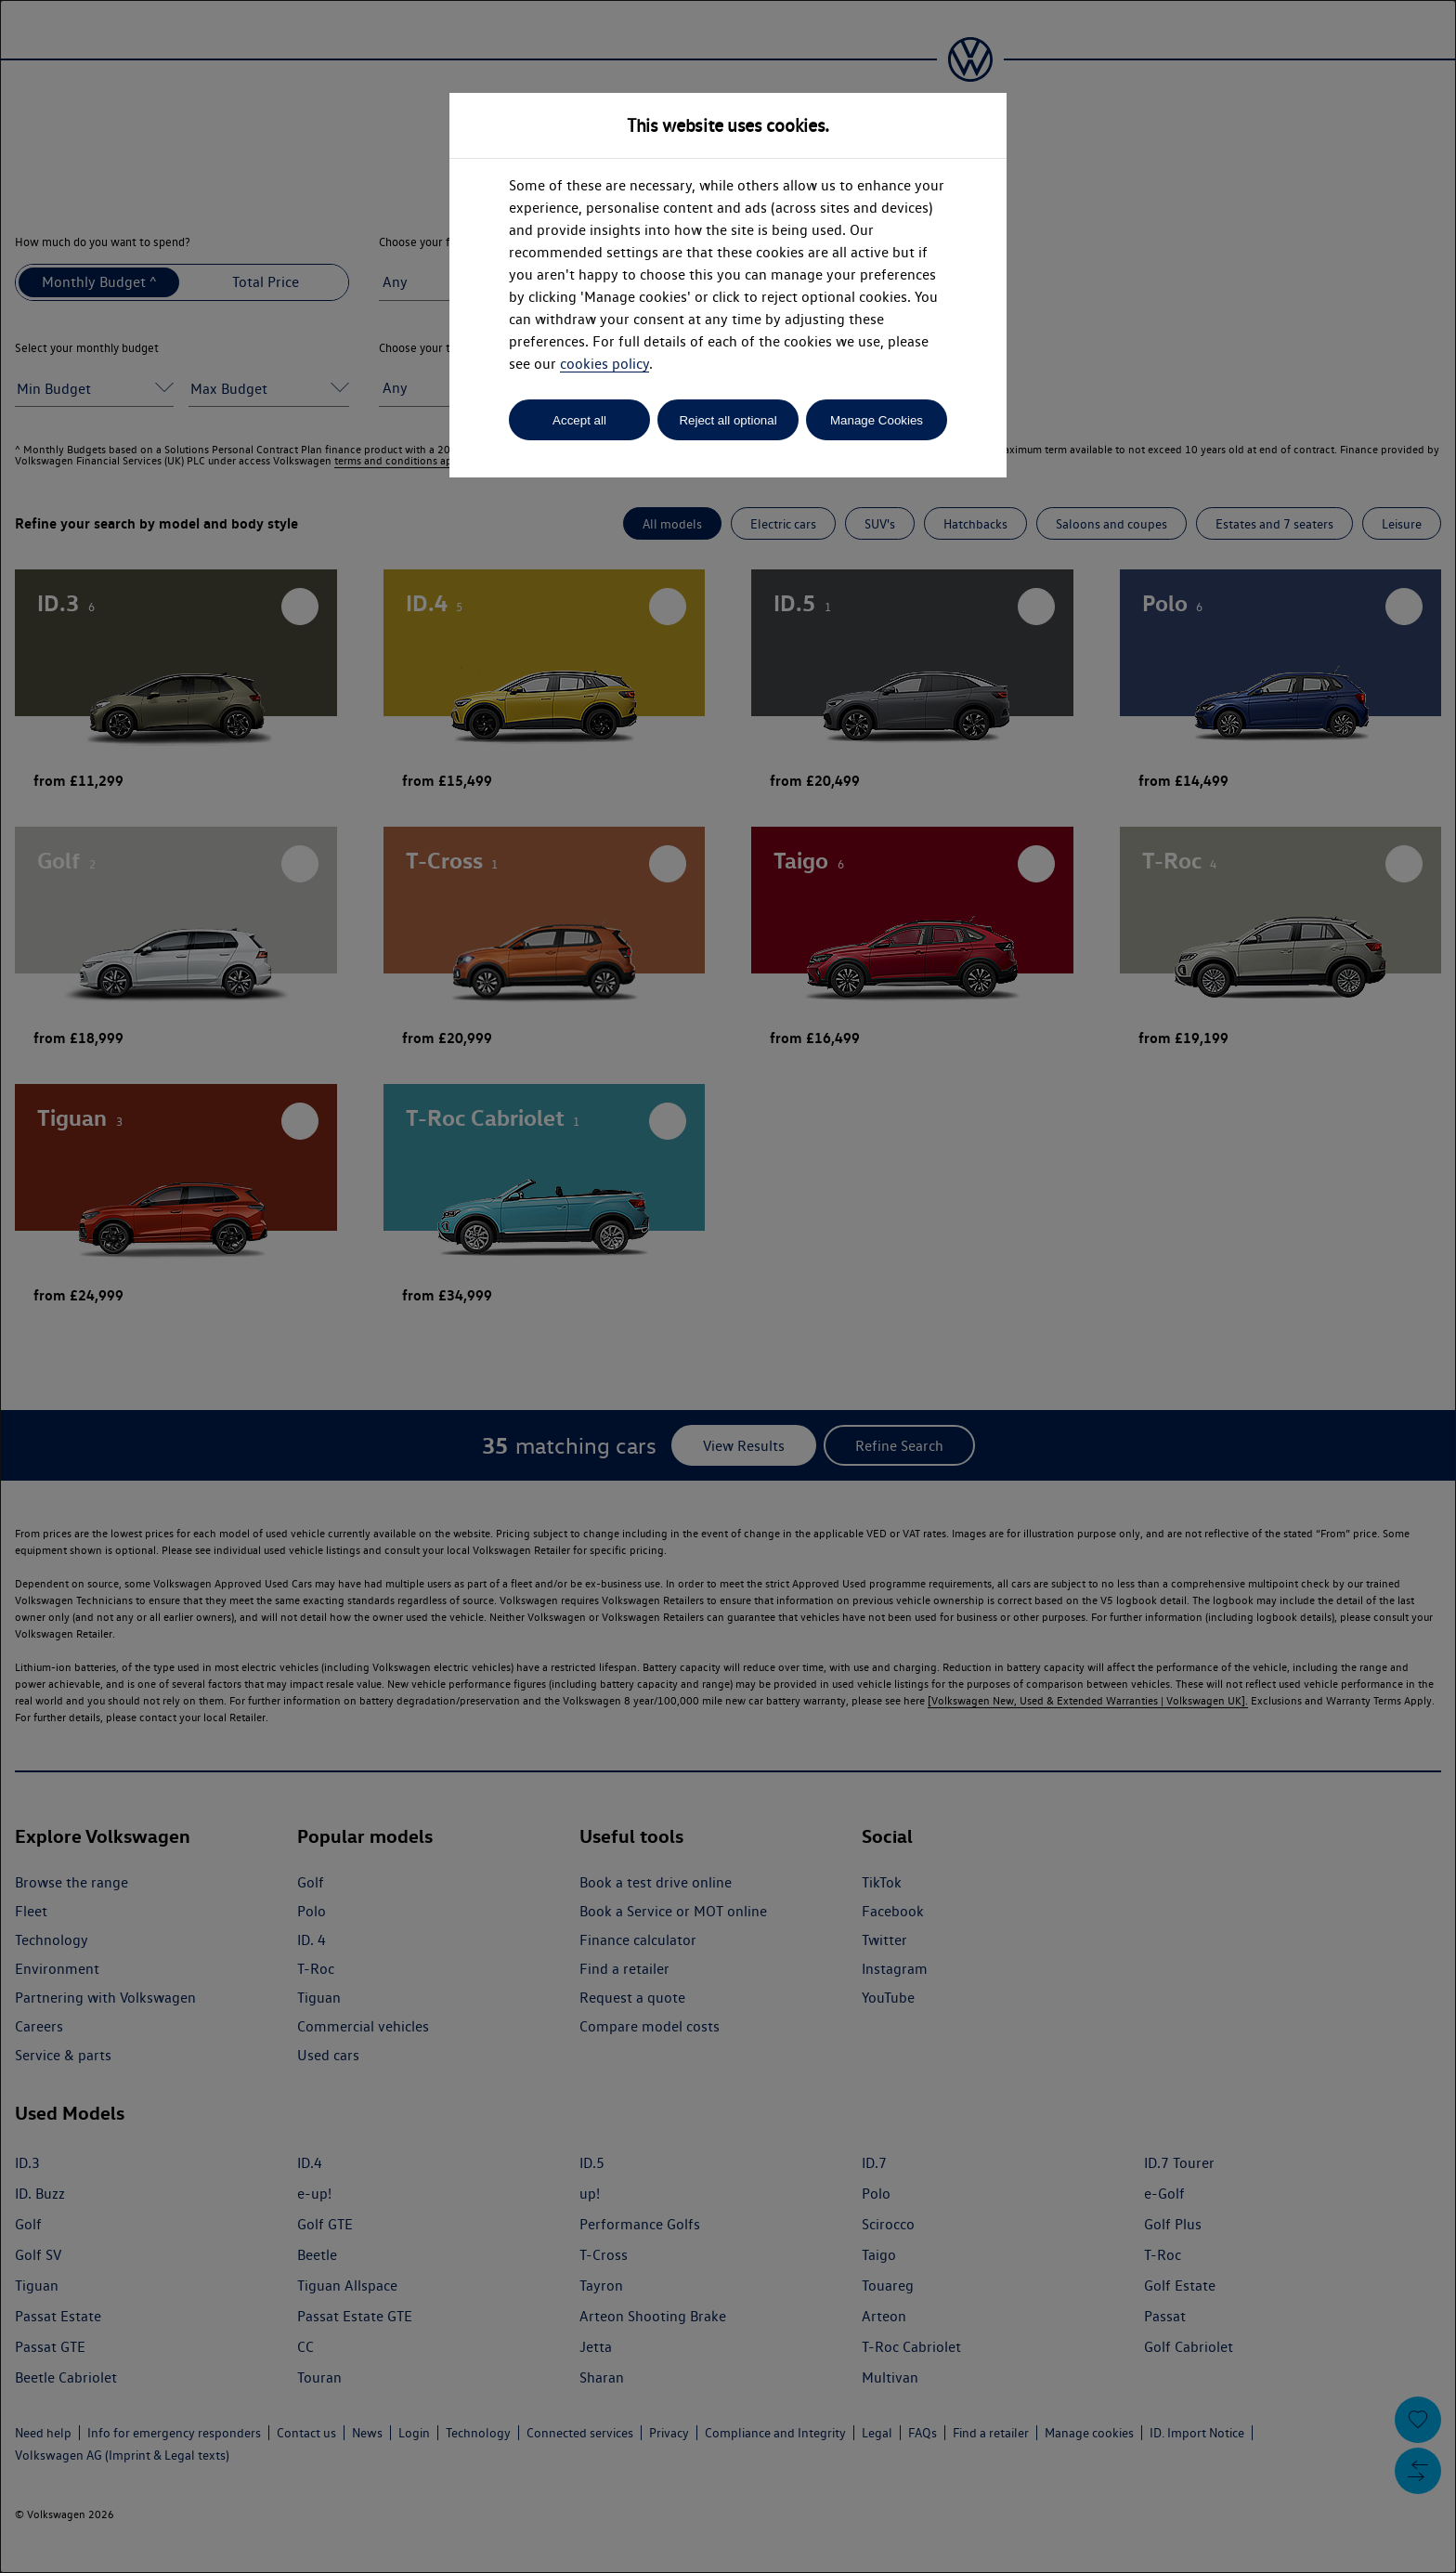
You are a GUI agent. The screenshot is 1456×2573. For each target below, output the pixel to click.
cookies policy (604, 363)
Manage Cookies (876, 420)
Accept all (579, 420)
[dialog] (728, 1286)
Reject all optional (727, 420)
